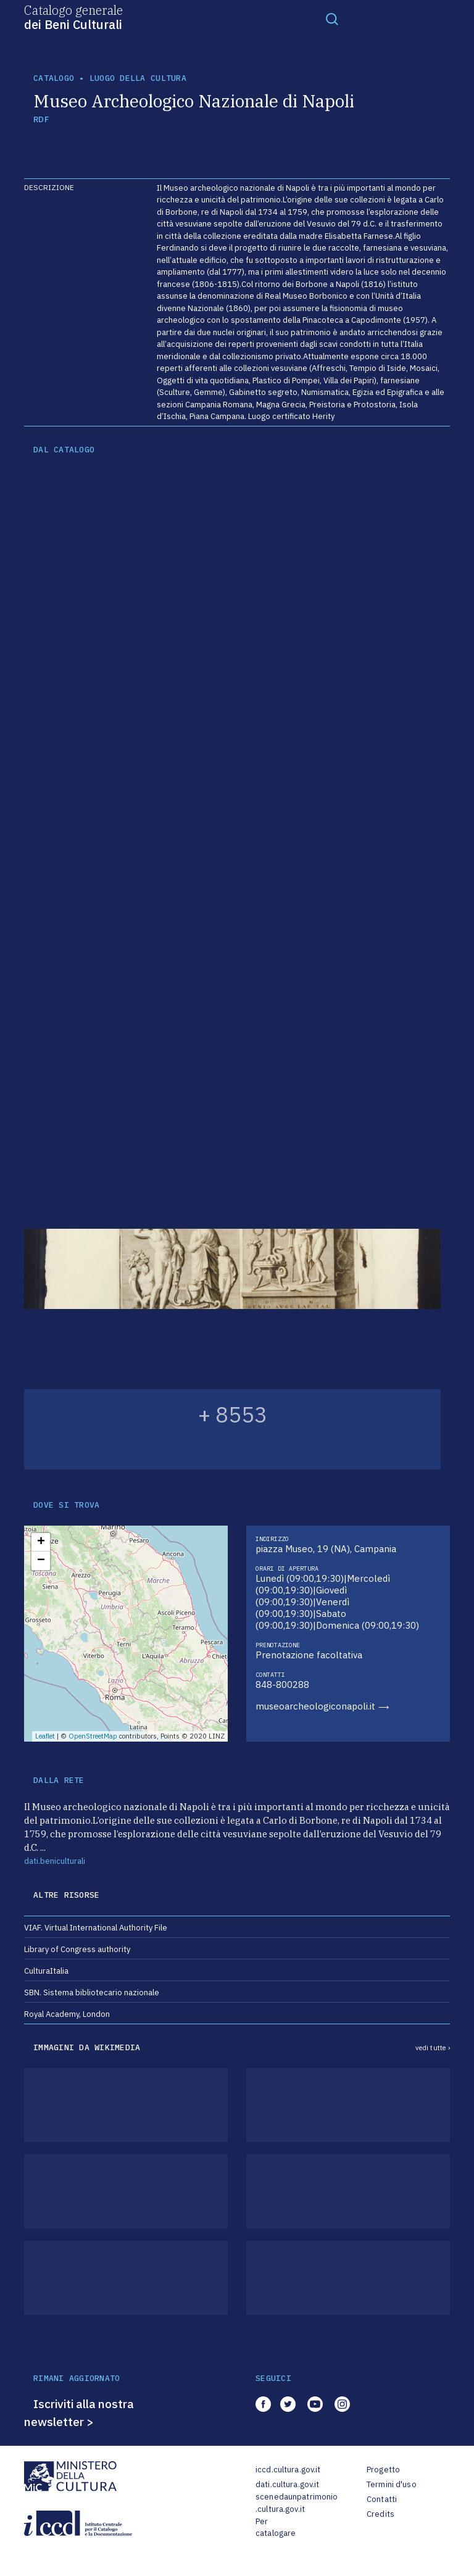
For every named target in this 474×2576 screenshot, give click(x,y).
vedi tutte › (432, 2047)
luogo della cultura (137, 78)
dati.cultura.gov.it (287, 2484)
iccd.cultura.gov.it (288, 2469)
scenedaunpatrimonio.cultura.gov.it (297, 2502)
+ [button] (41, 1542)
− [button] (41, 1561)
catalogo (53, 78)
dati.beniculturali (54, 1861)
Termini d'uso (392, 2484)
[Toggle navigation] (332, 18)
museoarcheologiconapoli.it (315, 1706)
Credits (380, 2514)
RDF (41, 119)
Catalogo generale (73, 16)
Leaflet (45, 1736)
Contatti (382, 2499)
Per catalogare (276, 2527)
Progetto (383, 2469)
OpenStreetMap (93, 1736)
